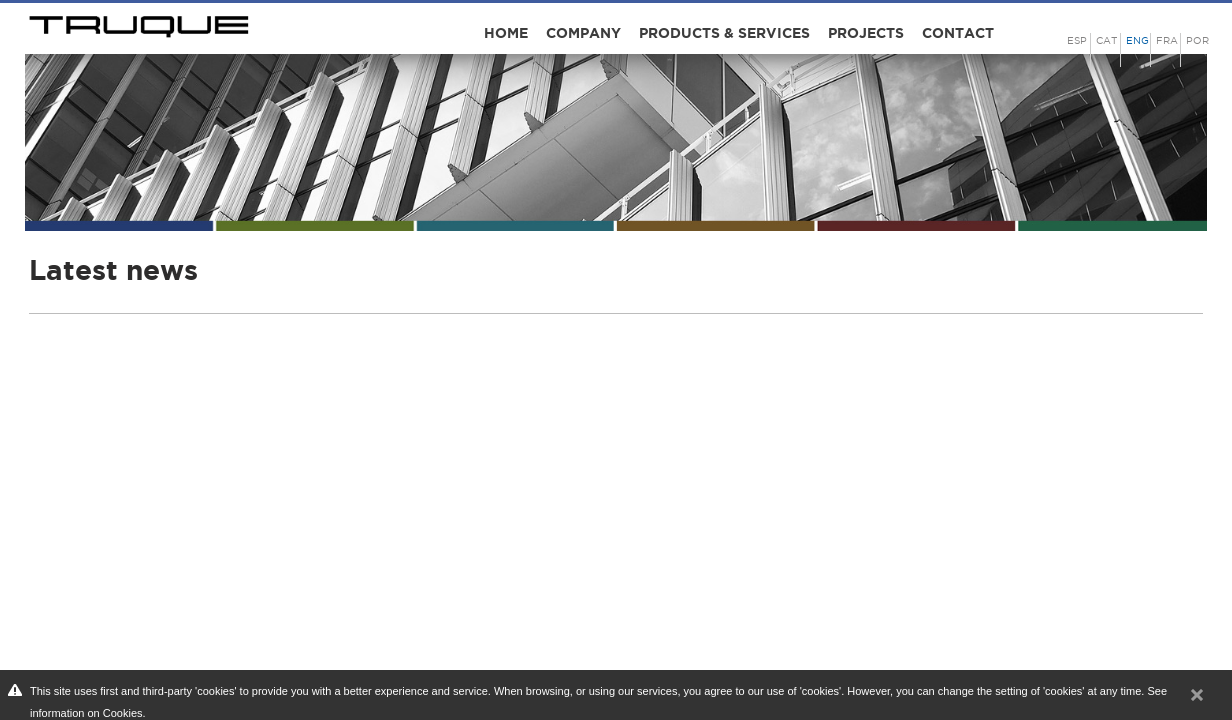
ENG (1137, 40)
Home (506, 33)
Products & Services (724, 33)
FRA (1167, 40)
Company (583, 33)
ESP (1077, 40)
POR (1197, 40)
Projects (866, 33)
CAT (1106, 40)
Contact (958, 33)
